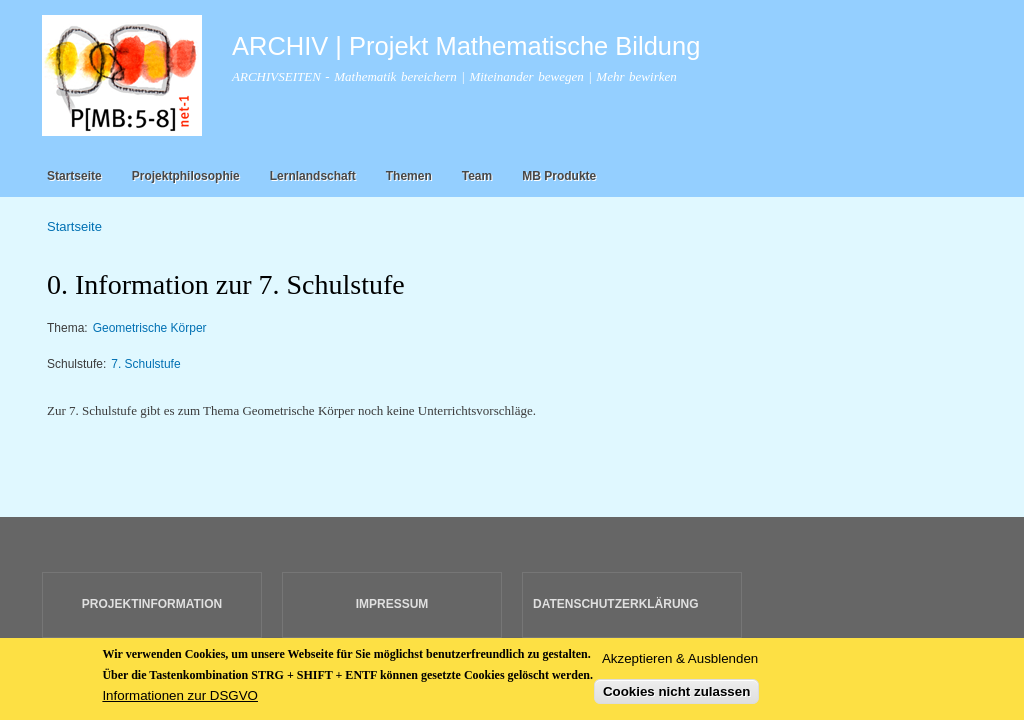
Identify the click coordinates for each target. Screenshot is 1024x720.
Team (477, 176)
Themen (409, 176)
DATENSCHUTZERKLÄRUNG (616, 604)
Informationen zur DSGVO (180, 699)
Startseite (74, 176)
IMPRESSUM (392, 604)
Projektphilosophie (186, 176)
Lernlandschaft (313, 176)
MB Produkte (559, 176)
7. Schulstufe (145, 364)
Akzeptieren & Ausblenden (680, 662)
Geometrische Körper (150, 328)
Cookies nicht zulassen (676, 696)
